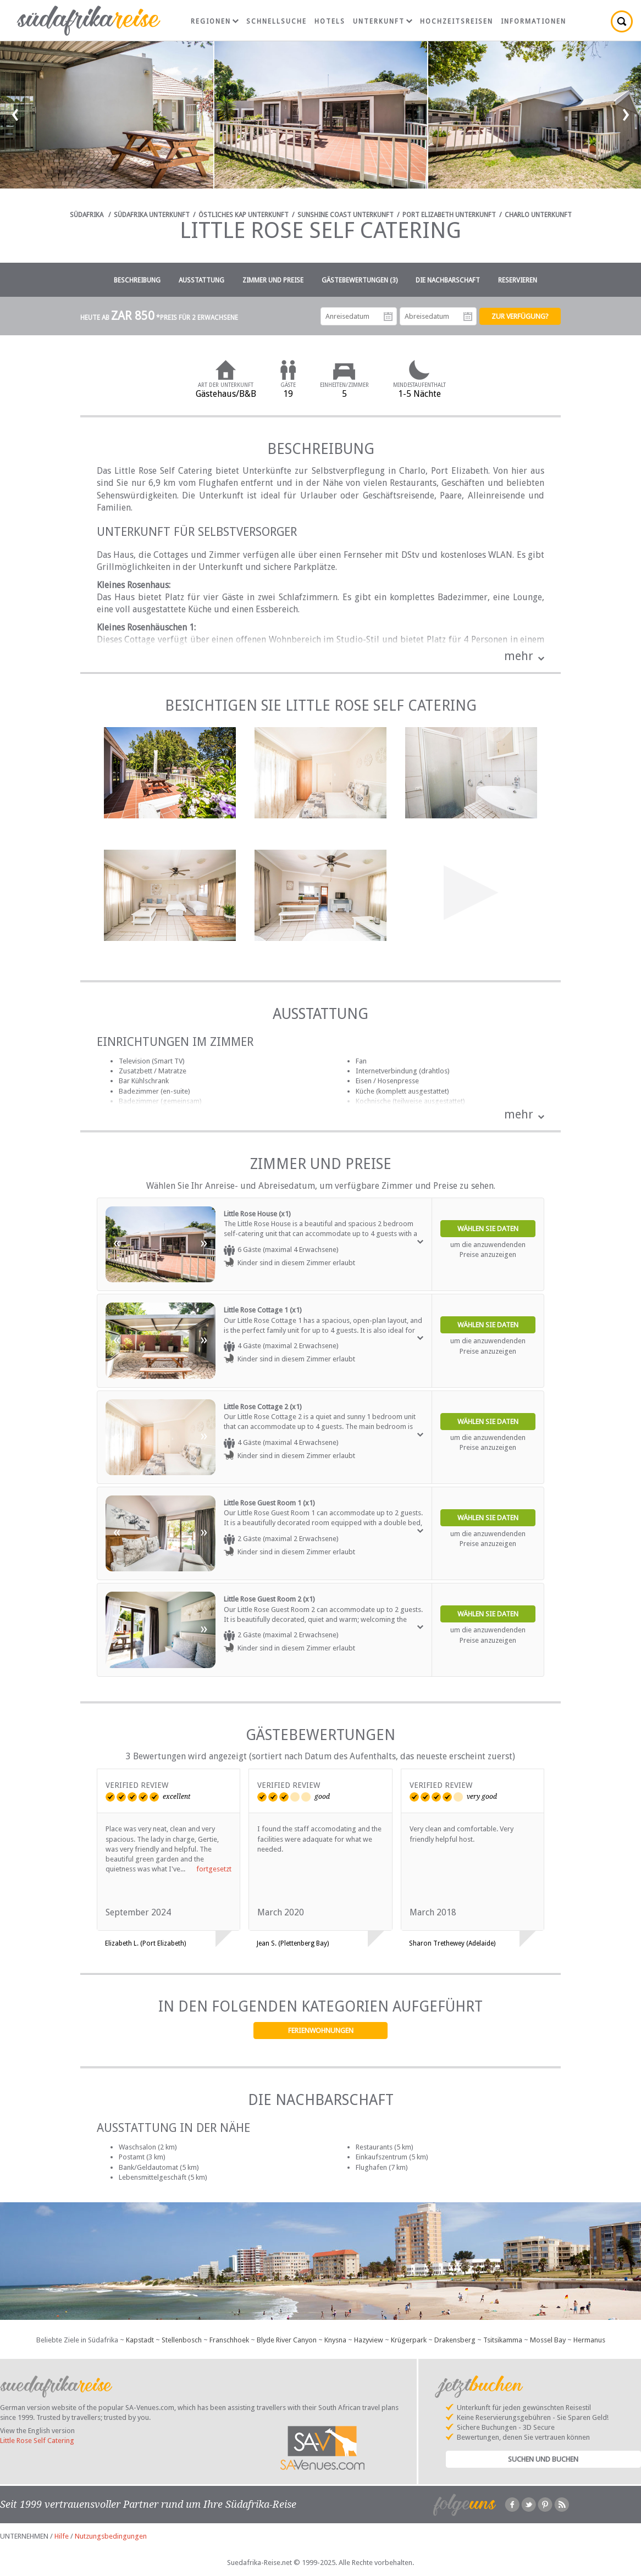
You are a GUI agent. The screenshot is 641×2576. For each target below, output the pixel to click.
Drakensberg (455, 2340)
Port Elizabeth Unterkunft (449, 215)
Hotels (329, 21)
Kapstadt (140, 2340)
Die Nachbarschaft (448, 280)
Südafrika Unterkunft (152, 215)
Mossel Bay (548, 2340)
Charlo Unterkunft (538, 215)
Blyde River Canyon (287, 2340)
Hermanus (589, 2340)
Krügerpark (409, 2340)
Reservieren (517, 280)
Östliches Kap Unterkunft (243, 215)
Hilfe (61, 2536)
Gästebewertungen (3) (359, 280)
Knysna (335, 2340)
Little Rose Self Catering (37, 2440)
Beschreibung (137, 280)
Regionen (215, 21)
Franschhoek (229, 2340)
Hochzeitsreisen (456, 21)
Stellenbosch (182, 2340)
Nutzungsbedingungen (111, 2536)
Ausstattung (201, 280)
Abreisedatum (467, 316)
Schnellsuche (276, 21)
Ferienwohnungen (320, 2030)
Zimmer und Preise (272, 280)
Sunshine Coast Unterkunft (345, 215)
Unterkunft (382, 21)
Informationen (533, 21)
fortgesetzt (213, 1869)
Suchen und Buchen (543, 2459)
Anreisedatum (388, 316)
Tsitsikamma (502, 2340)
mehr (518, 656)
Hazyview (368, 2340)
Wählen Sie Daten (487, 1229)
